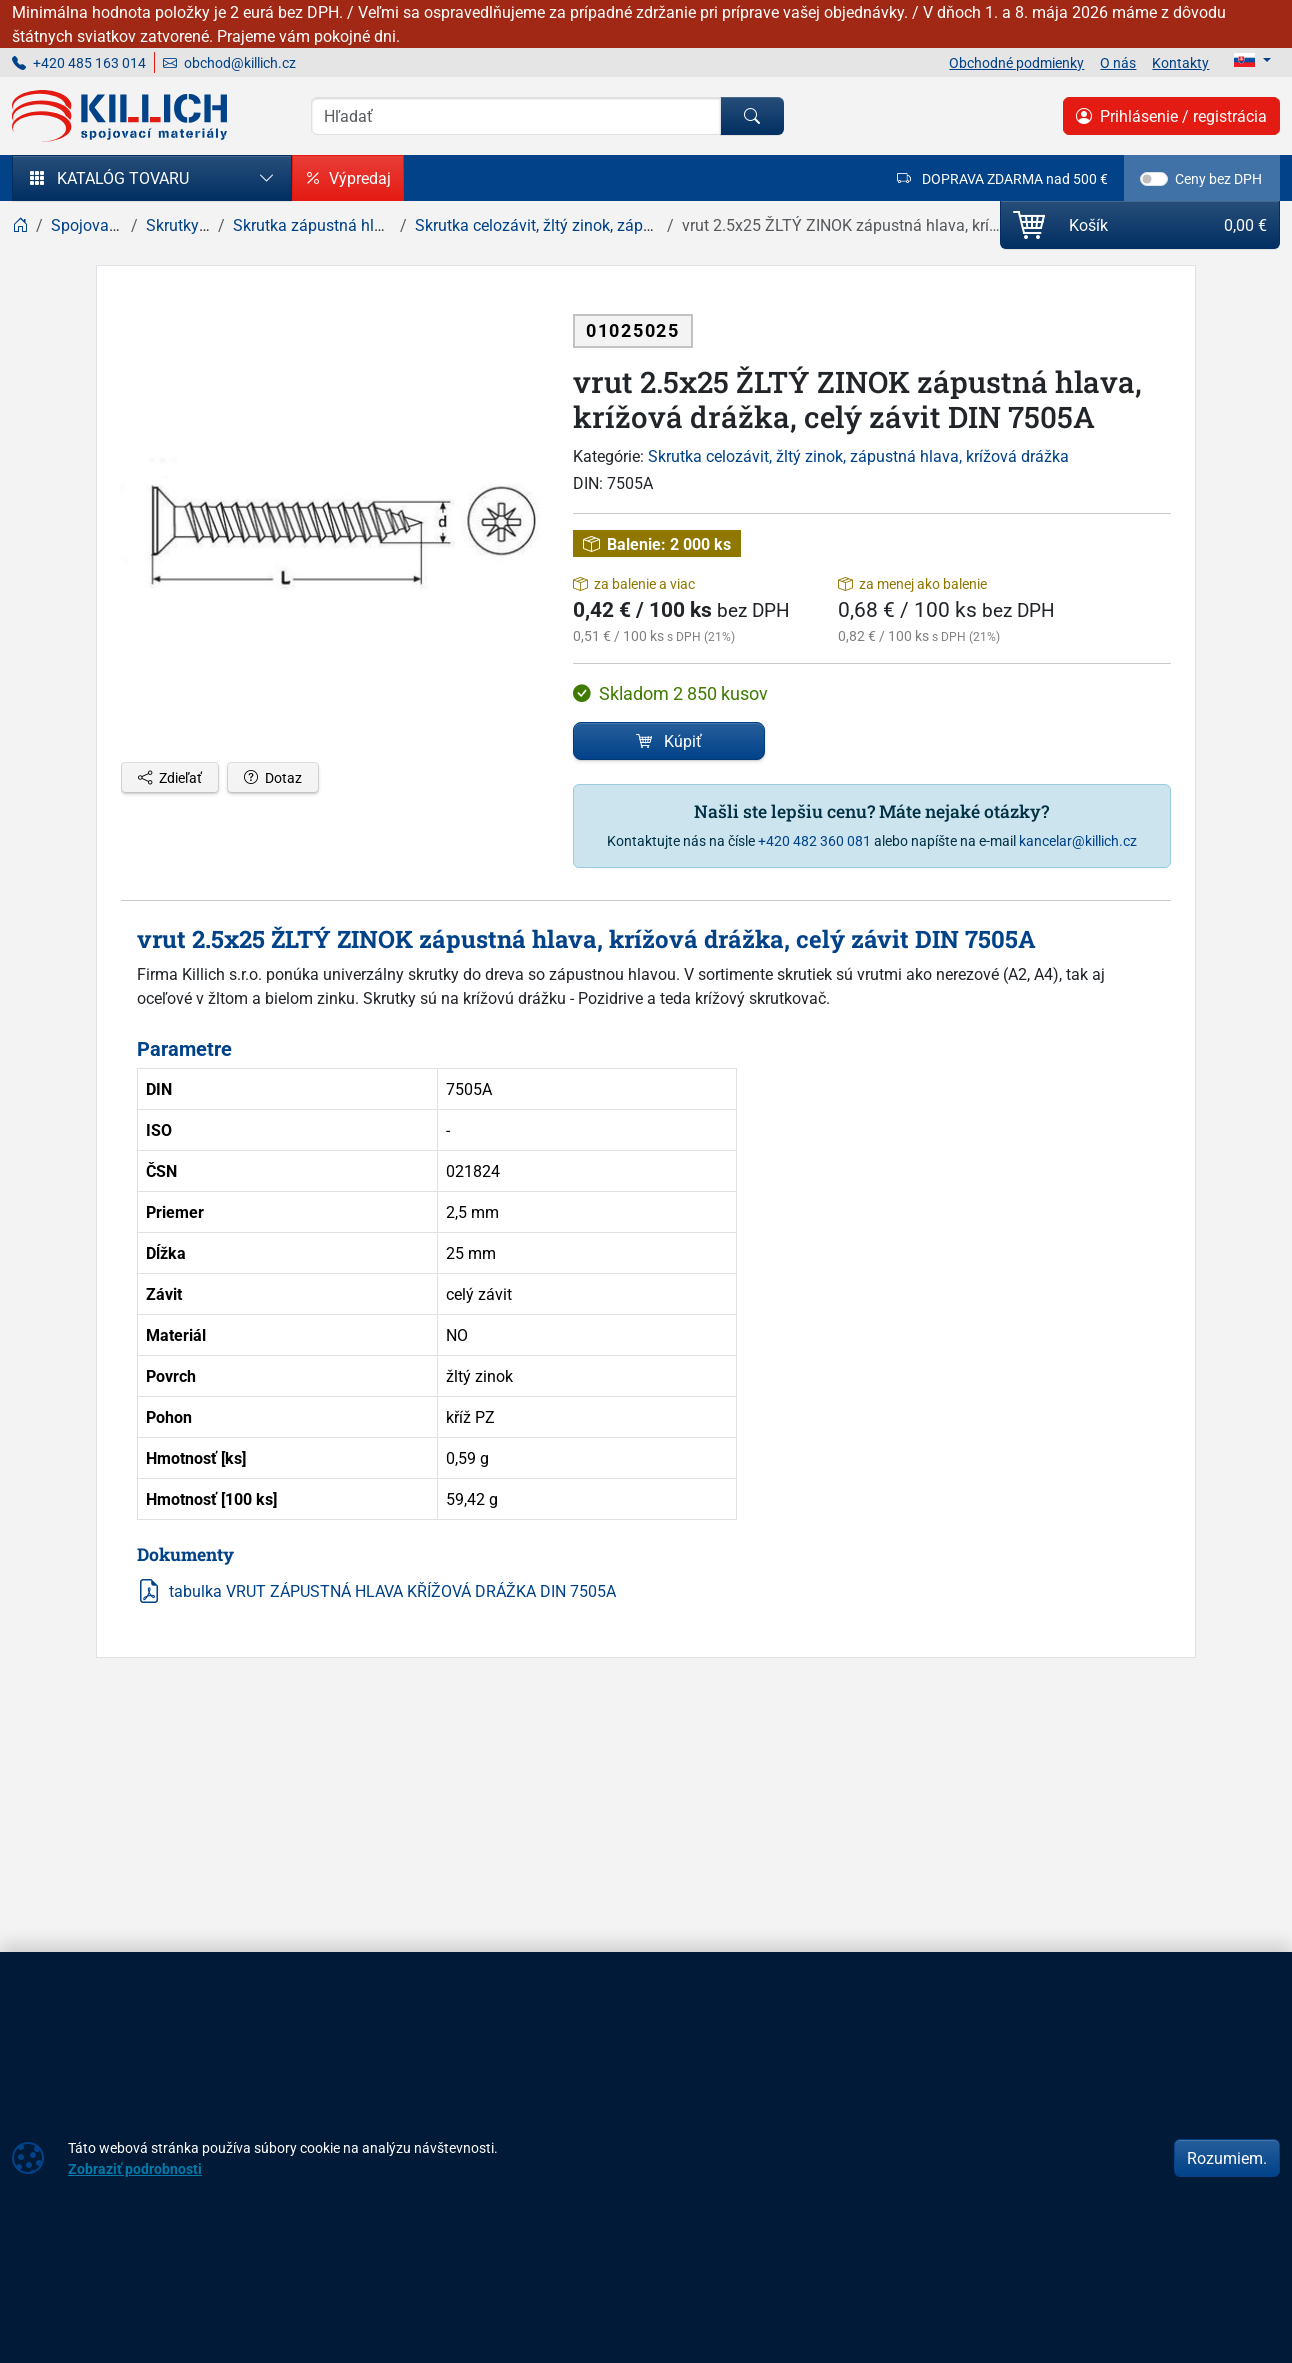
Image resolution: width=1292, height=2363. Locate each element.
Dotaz (273, 777)
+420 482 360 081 (814, 840)
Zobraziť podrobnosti (135, 2168)
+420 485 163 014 (79, 62)
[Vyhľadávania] (516, 116)
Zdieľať (170, 777)
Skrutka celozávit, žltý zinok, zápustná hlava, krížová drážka (858, 456)
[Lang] (1252, 60)
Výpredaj (348, 178)
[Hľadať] (752, 116)
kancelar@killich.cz (1078, 840)
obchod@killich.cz (229, 62)
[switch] (1154, 179)
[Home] (20, 225)
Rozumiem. (1227, 2158)
